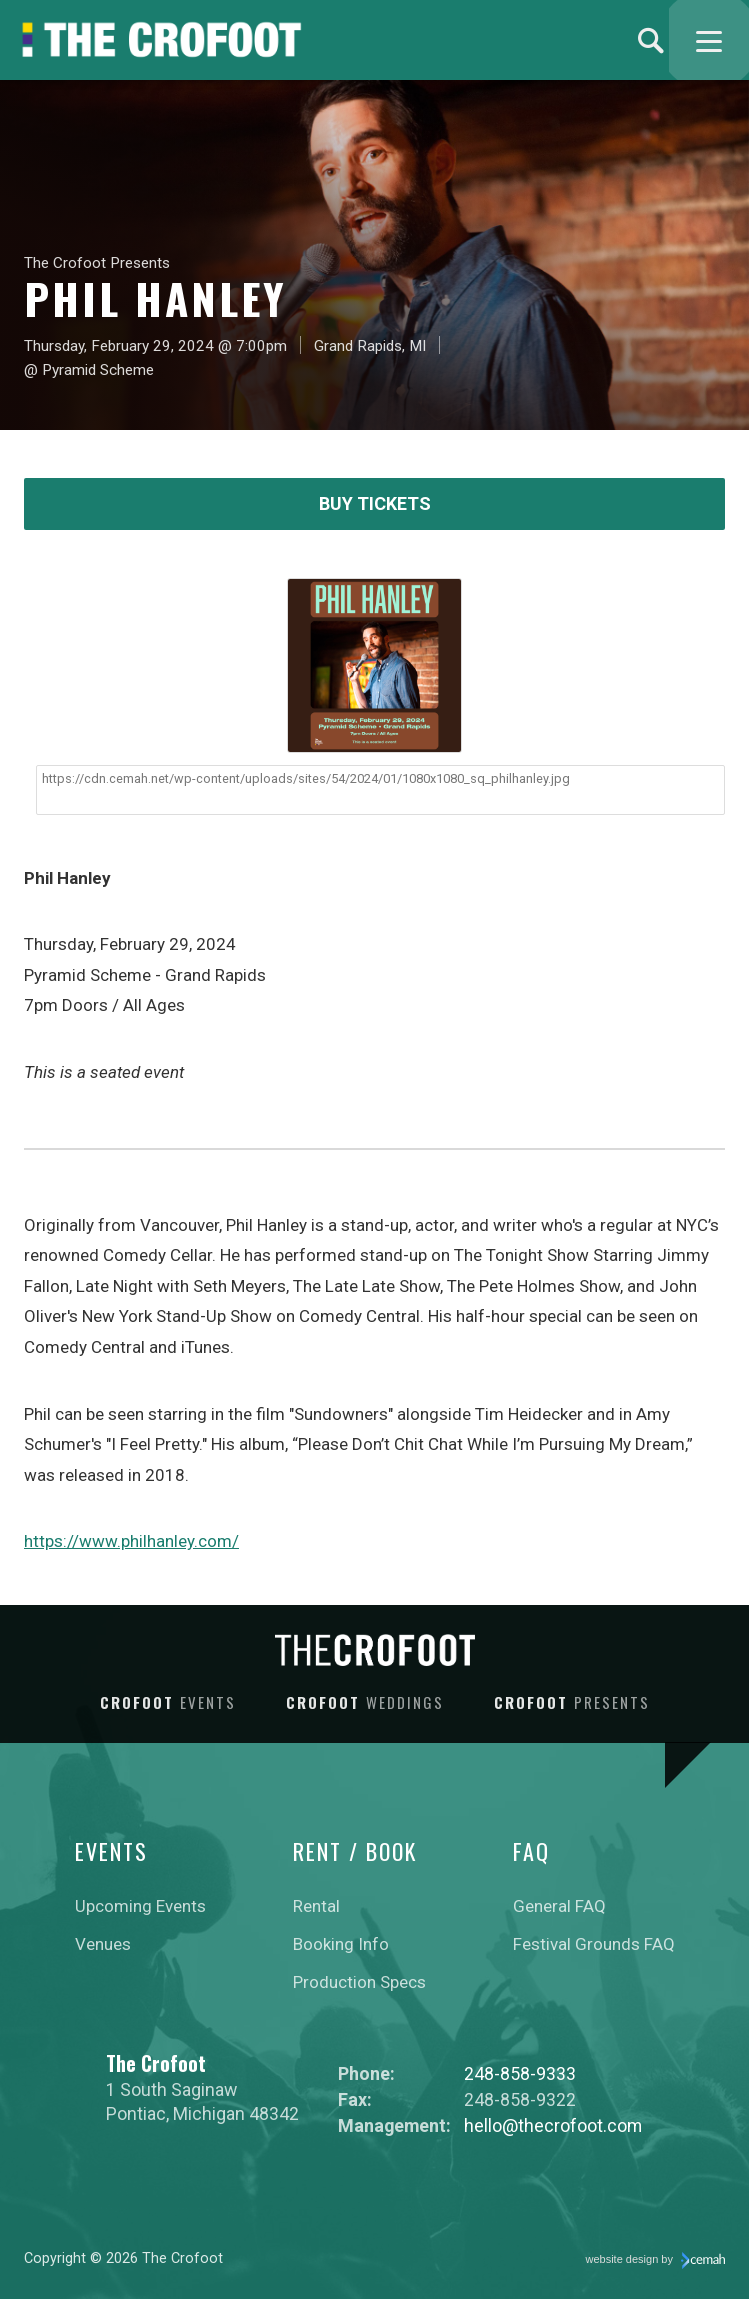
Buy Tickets (375, 503)
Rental (316, 1906)
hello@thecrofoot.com (553, 2125)
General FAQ (559, 1906)
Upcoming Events (140, 1906)
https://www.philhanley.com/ (131, 1541)
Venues (103, 1944)
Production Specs (359, 1982)
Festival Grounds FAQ (594, 1944)
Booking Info (341, 1944)
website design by (656, 2261)
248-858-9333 (520, 2073)
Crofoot (168, 1702)
